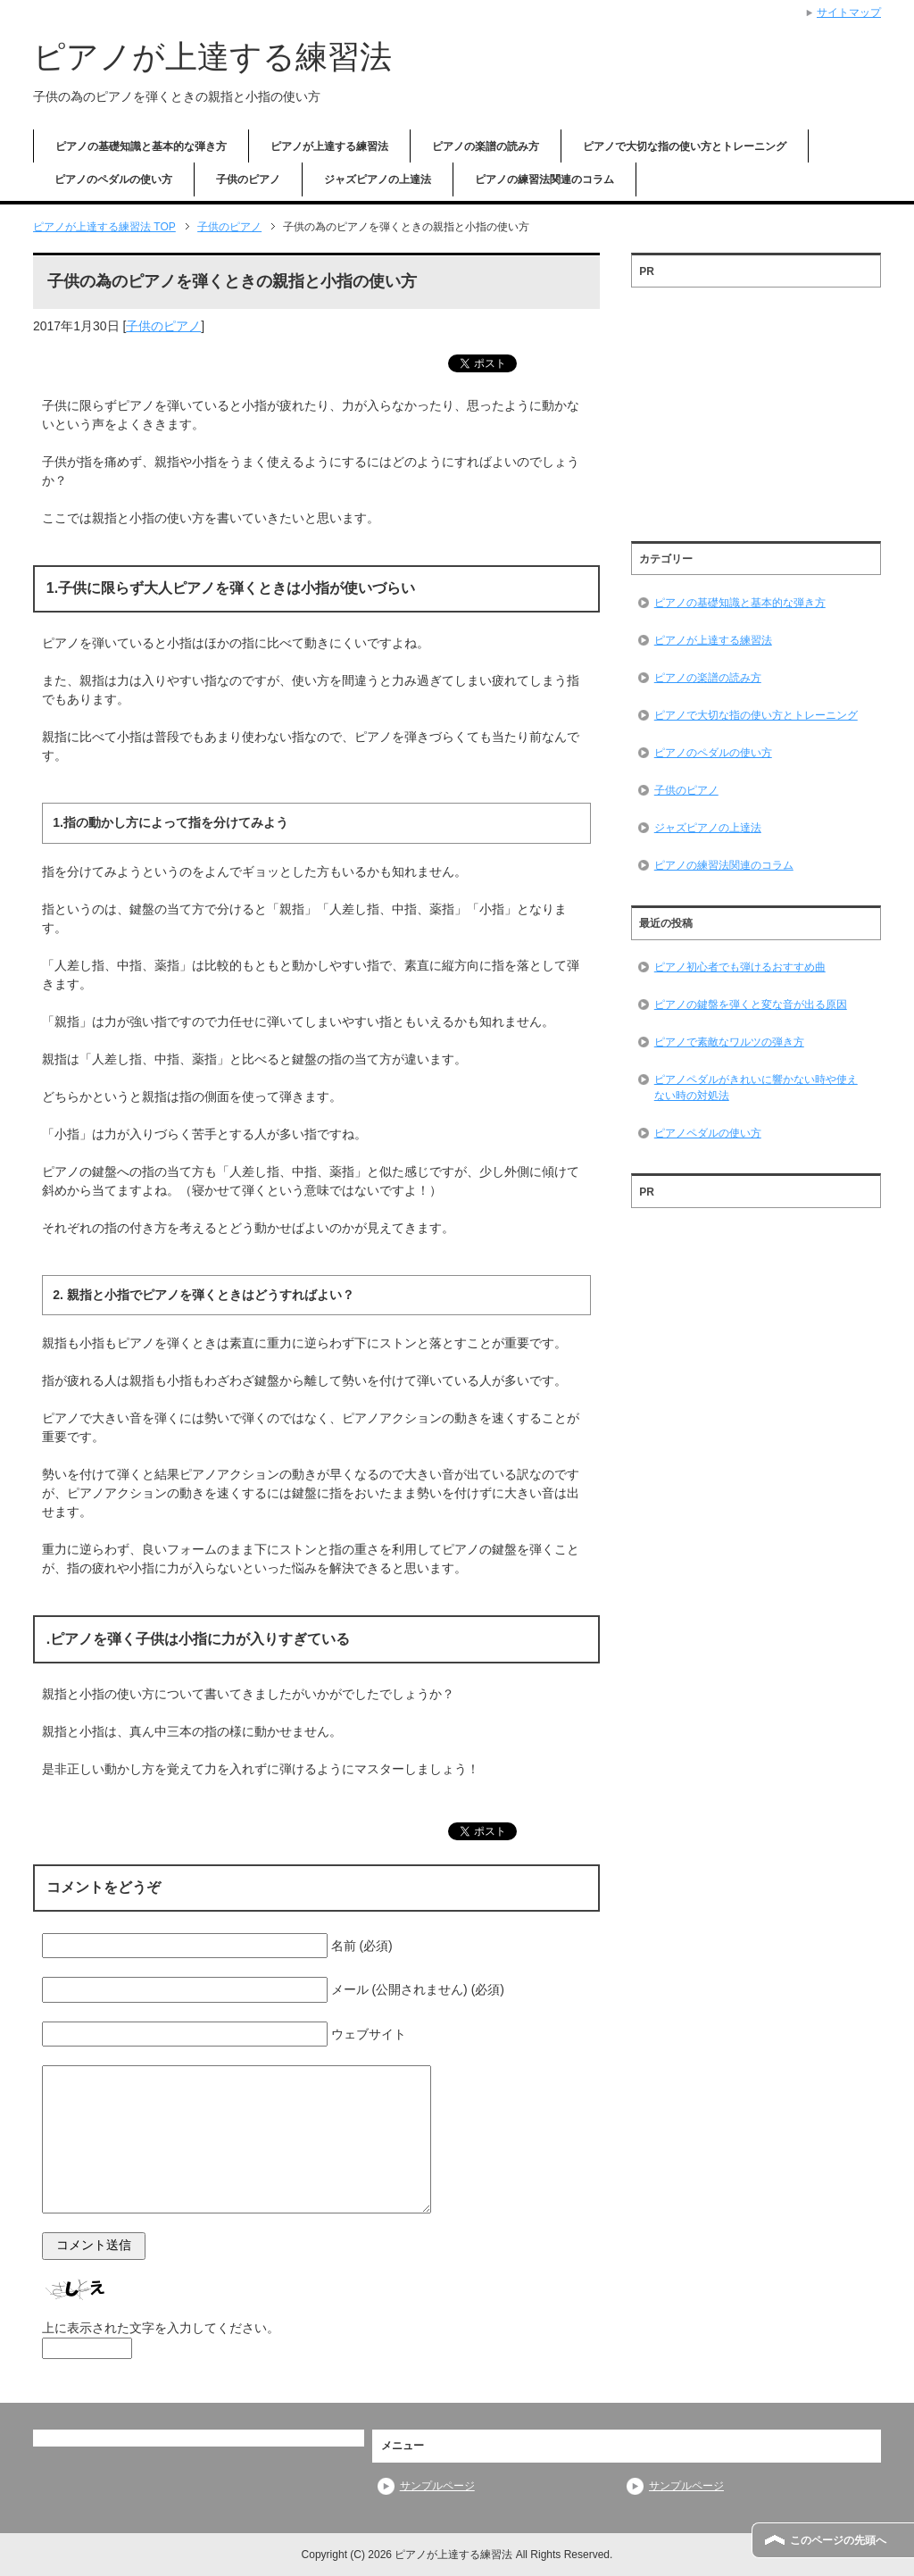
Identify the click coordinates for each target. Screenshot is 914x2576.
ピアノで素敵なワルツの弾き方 (729, 1042)
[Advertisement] (756, 408)
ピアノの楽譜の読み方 (485, 146)
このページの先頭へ (838, 2540)
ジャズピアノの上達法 (377, 179)
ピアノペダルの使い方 (707, 1133)
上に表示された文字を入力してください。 (160, 2328)
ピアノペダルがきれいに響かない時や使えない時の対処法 (756, 1087)
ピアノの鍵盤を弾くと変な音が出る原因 (750, 1004)
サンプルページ (437, 2486)
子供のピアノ (248, 179)
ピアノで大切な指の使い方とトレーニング (684, 146)
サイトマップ (849, 12)
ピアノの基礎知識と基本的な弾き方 (141, 146)
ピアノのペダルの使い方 (113, 179)
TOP (104, 227)
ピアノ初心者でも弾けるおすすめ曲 (740, 967)
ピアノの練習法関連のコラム (544, 179)
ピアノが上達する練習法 (212, 56)
